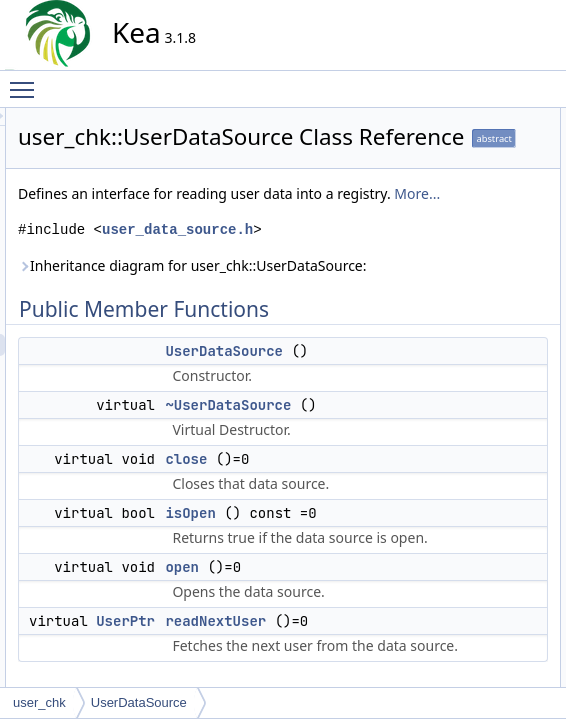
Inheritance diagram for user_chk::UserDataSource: (286, 398)
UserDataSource (473, 141)
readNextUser (466, 251)
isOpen (448, 207)
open (442, 229)
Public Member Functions (480, 119)
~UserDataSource (477, 163)
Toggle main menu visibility (27, 81)
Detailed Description (466, 273)
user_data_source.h (281, 351)
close (366, 647)
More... (278, 293)
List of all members (463, 471)
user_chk (39, 702)
